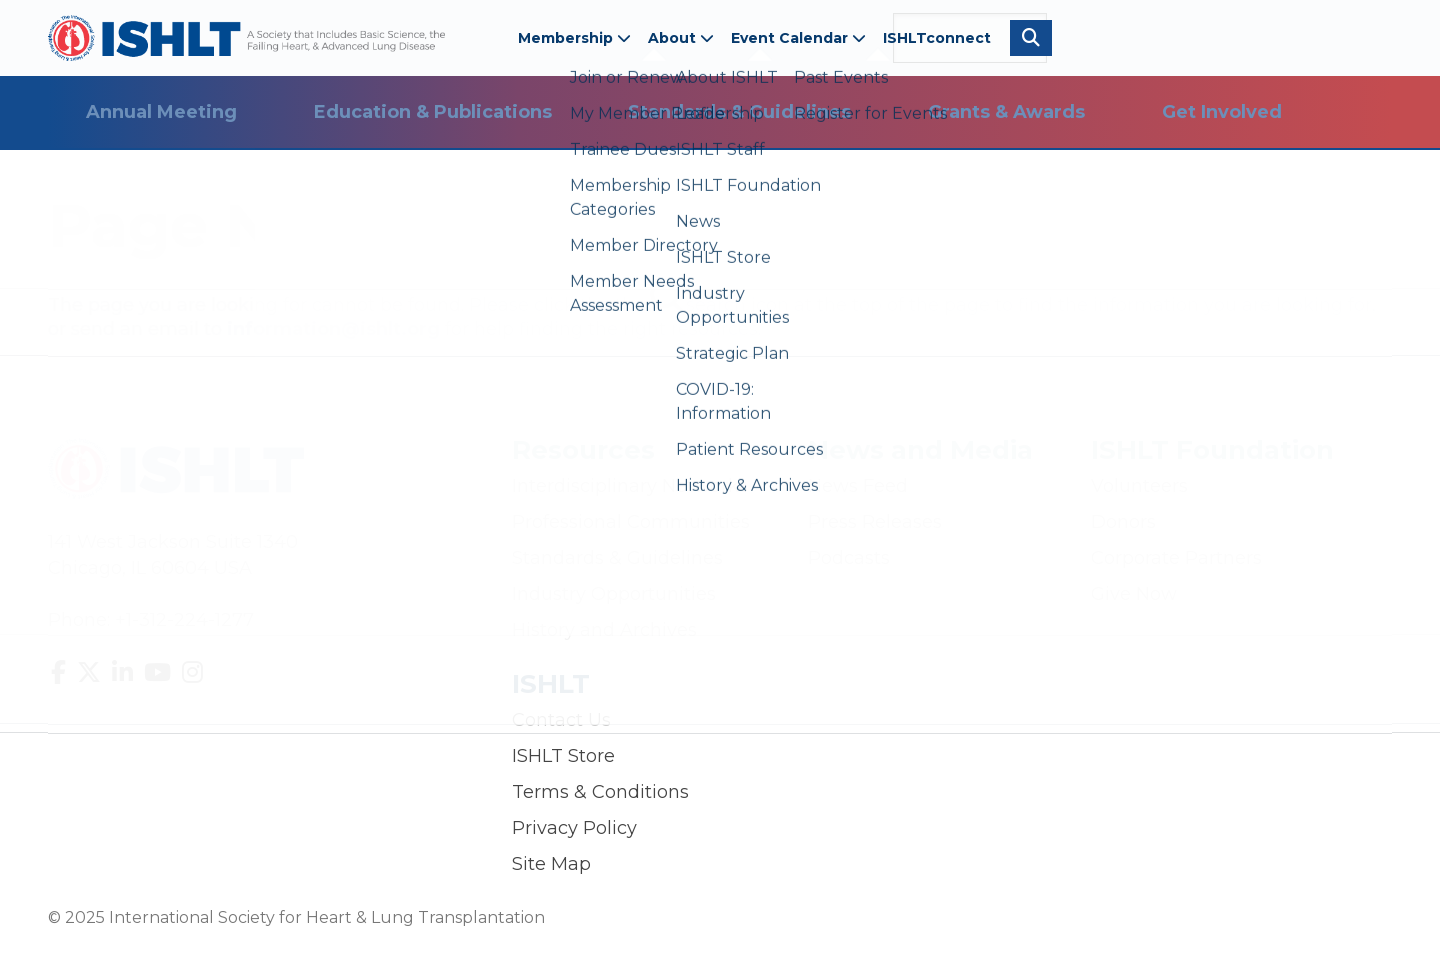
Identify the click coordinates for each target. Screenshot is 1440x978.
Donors (1123, 522)
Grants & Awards (1006, 112)
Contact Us (561, 720)
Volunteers (1139, 486)
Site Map (551, 864)
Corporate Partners (1176, 558)
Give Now (1134, 594)
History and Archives (604, 630)
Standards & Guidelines (739, 112)
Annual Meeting (161, 112)
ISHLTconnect (937, 38)
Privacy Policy (574, 828)
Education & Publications (433, 112)
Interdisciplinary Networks (630, 486)
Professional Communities (631, 522)
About (681, 38)
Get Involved (1222, 112)
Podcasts (849, 558)
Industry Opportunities (614, 594)
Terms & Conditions (600, 792)
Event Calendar (798, 38)
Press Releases (875, 522)
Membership (574, 38)
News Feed (858, 486)
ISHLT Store (563, 756)
